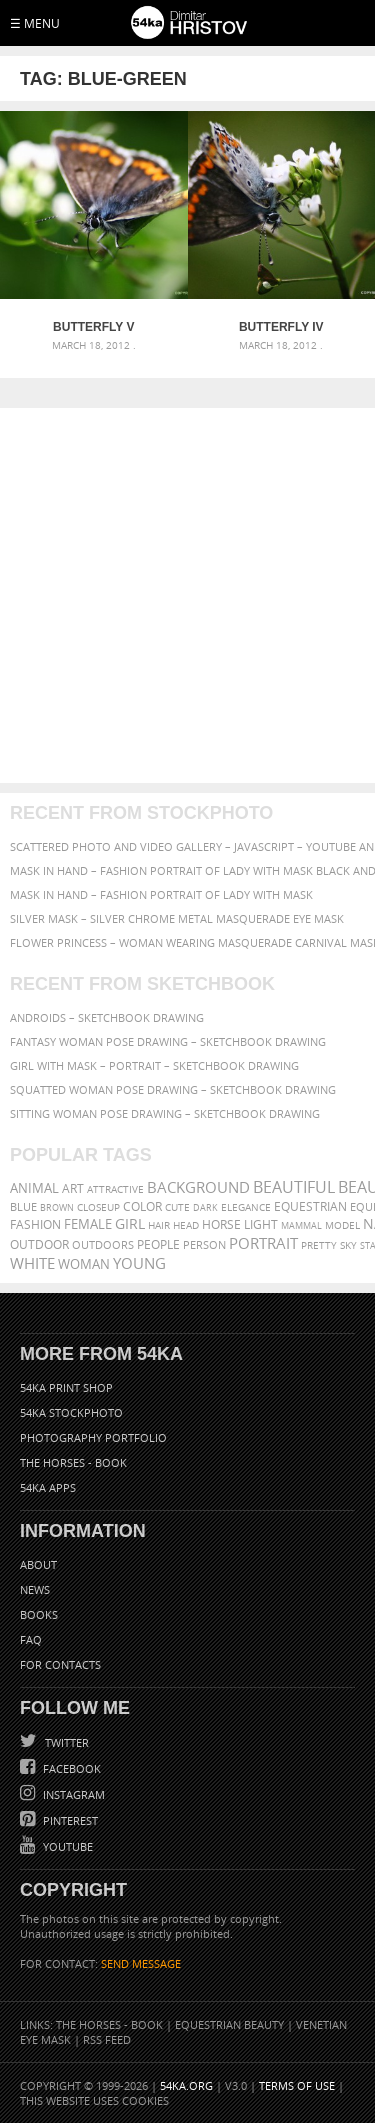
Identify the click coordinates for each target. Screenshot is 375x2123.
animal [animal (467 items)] (34, 1188)
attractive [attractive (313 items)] (115, 1189)
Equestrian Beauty (229, 2024)
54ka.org (186, 2085)
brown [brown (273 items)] (57, 1207)
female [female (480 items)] (88, 1224)
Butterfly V (93, 327)
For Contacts (60, 1664)
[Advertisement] (187, 595)
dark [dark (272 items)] (205, 1207)
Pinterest (69, 1820)
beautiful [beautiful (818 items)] (294, 1187)
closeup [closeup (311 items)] (98, 1207)
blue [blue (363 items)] (23, 1206)
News (35, 1589)
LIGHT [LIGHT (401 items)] (261, 1224)
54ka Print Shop (66, 1387)
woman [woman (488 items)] (84, 1264)
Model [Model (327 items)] (342, 1225)
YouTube (66, 1846)
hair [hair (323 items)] (159, 1225)
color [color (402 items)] (142, 1206)
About (38, 1564)
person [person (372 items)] (204, 1244)
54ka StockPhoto (71, 1412)
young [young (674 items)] (139, 1263)
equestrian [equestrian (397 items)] (310, 1206)
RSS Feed (107, 2039)
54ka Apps (48, 1487)
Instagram (72, 1794)
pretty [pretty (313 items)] (319, 1245)
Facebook (70, 1768)
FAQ (31, 1639)
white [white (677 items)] (32, 1263)
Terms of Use (297, 2085)
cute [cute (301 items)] (177, 1207)
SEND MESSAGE (141, 1963)
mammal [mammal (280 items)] (301, 1225)
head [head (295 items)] (186, 1225)
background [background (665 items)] (198, 1187)
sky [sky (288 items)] (348, 1245)
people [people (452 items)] (158, 1244)
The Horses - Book (73, 1462)
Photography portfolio (93, 1437)
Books (39, 1614)
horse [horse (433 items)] (221, 1224)
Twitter (65, 1742)
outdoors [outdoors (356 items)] (103, 1245)
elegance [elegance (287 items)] (246, 1207)
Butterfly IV (281, 327)
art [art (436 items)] (73, 1188)
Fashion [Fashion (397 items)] (35, 1224)
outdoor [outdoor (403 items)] (39, 1244)
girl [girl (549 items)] (130, 1224)
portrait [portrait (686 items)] (263, 1243)
